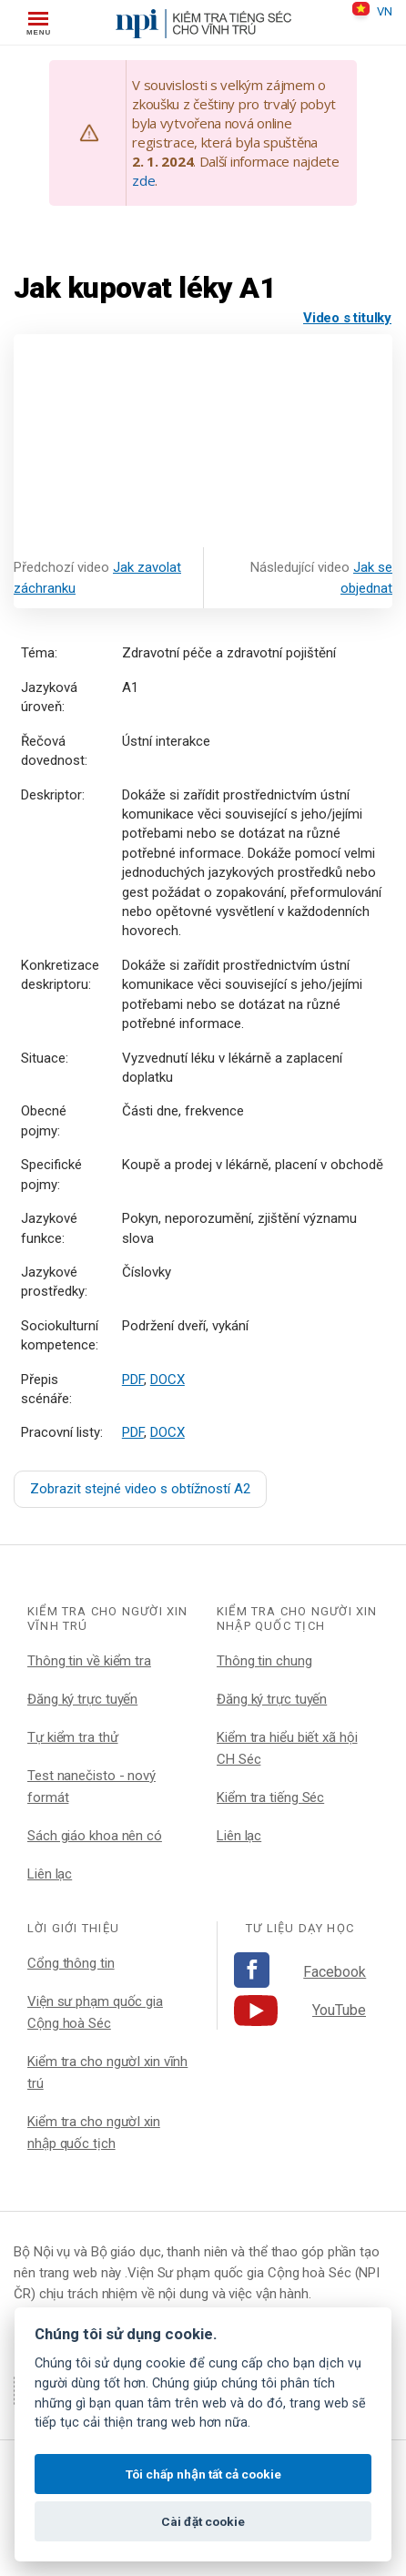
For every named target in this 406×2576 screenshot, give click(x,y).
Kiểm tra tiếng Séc (270, 1797)
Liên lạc (49, 1874)
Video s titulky (347, 318)
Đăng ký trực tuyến (82, 1699)
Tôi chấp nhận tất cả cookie (203, 2474)
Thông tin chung (264, 1661)
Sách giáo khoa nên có (94, 1836)
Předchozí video (97, 577)
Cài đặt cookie (203, 2521)
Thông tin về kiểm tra (89, 1661)
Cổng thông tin (71, 1963)
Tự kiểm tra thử (72, 1737)
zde (143, 180)
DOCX (167, 1379)
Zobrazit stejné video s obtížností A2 (140, 1489)
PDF (133, 1379)
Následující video (321, 577)
